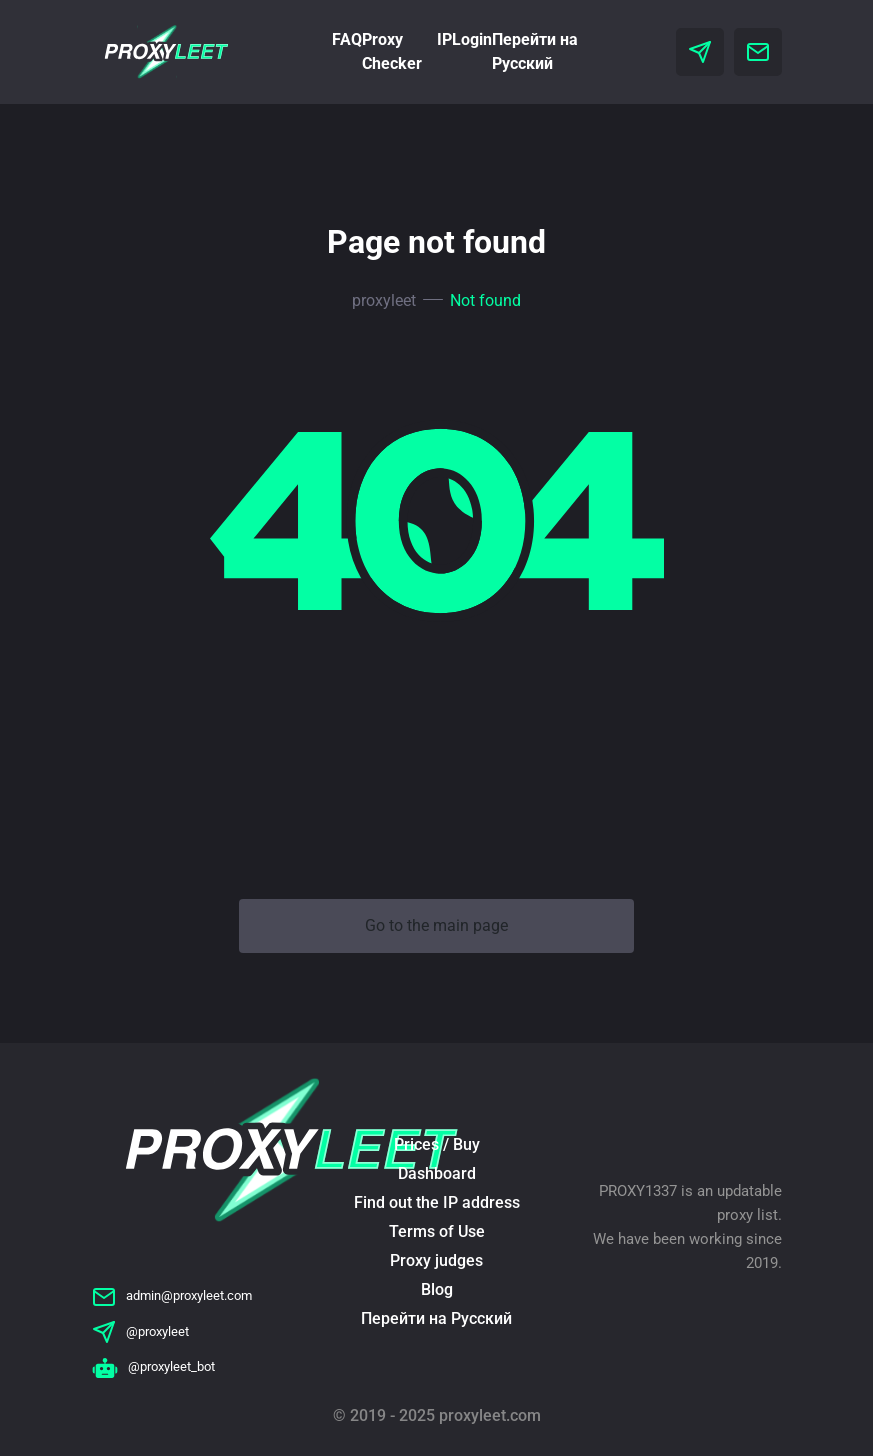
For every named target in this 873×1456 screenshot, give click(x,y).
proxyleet (384, 300)
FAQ (347, 39)
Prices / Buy (437, 1144)
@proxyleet (140, 1331)
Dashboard (437, 1173)
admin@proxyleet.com (172, 1295)
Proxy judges (436, 1260)
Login (472, 39)
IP (444, 39)
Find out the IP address (437, 1202)
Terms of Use (437, 1231)
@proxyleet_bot (153, 1366)
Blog (437, 1289)
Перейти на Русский (436, 1318)
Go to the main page (436, 925)
